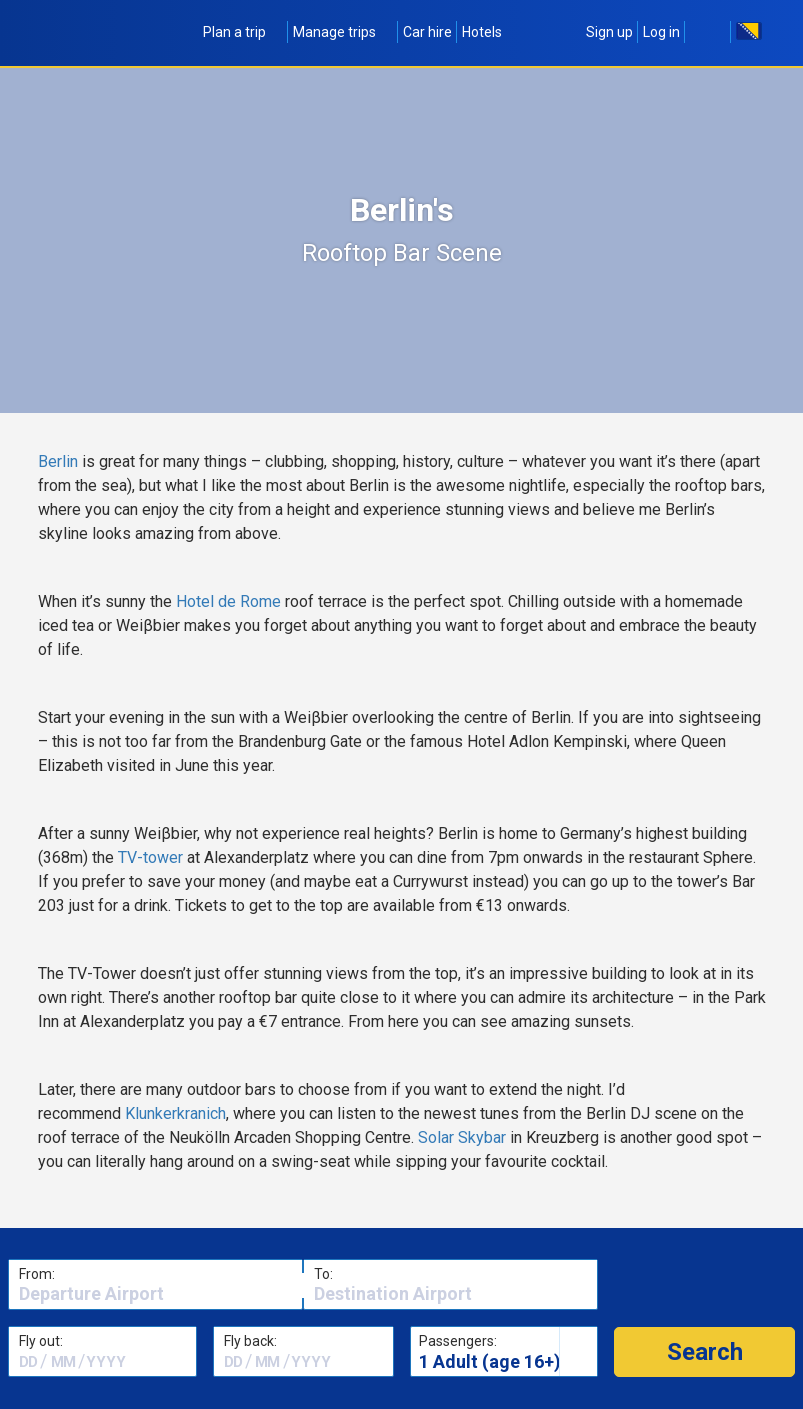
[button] (704, 1352)
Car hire (427, 32)
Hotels (482, 32)
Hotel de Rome (228, 601)
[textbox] (155, 1294)
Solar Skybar (462, 1137)
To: (323, 1274)
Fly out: (41, 1341)
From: (37, 1274)
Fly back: (250, 1341)
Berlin (60, 461)
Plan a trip (243, 32)
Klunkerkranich (175, 1113)
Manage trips (343, 32)
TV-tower (150, 857)
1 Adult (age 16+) (490, 1361)
